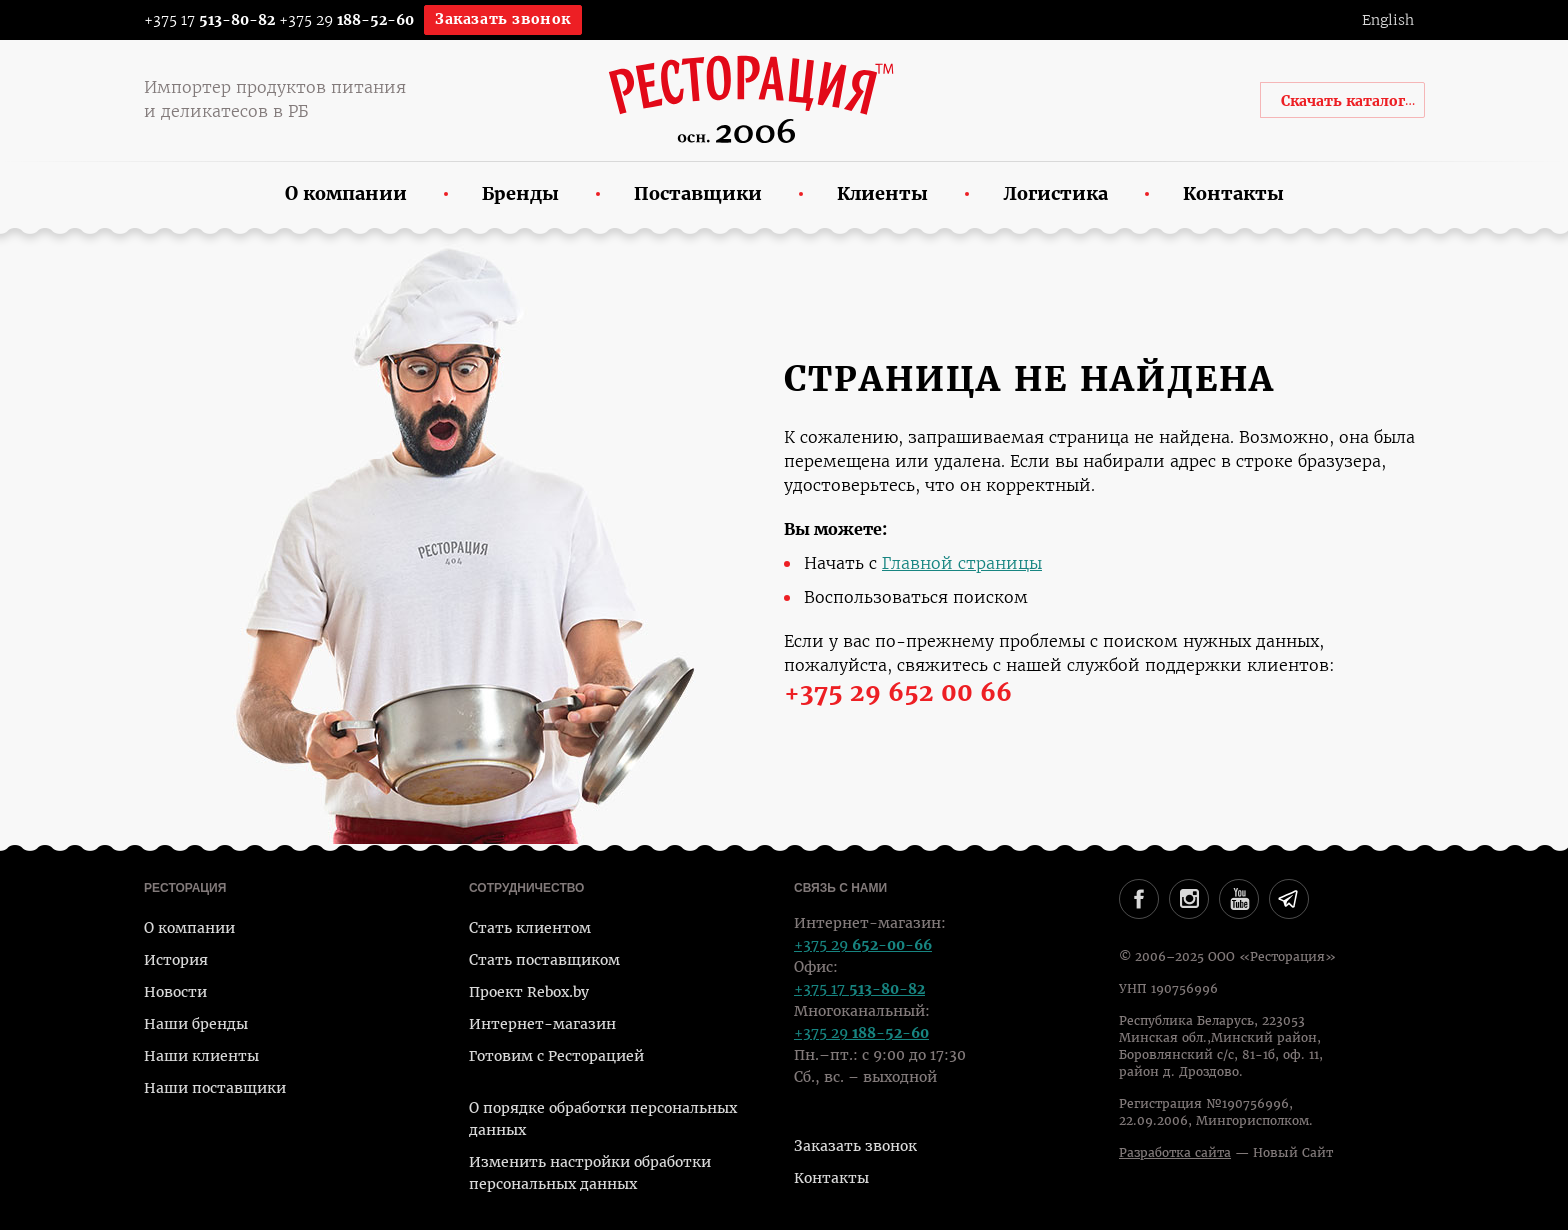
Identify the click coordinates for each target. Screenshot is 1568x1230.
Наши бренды (196, 1024)
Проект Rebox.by (529, 992)
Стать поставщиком (544, 960)
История (176, 960)
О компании (189, 928)
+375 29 (346, 20)
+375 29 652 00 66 (898, 693)
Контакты (831, 1178)
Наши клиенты (201, 1056)
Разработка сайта (1175, 1153)
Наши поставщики (215, 1088)
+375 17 (196, 20)
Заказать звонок (503, 19)
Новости (175, 992)
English (1388, 20)
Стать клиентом (530, 928)
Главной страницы (962, 563)
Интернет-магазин (542, 1024)
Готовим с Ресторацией (556, 1056)
